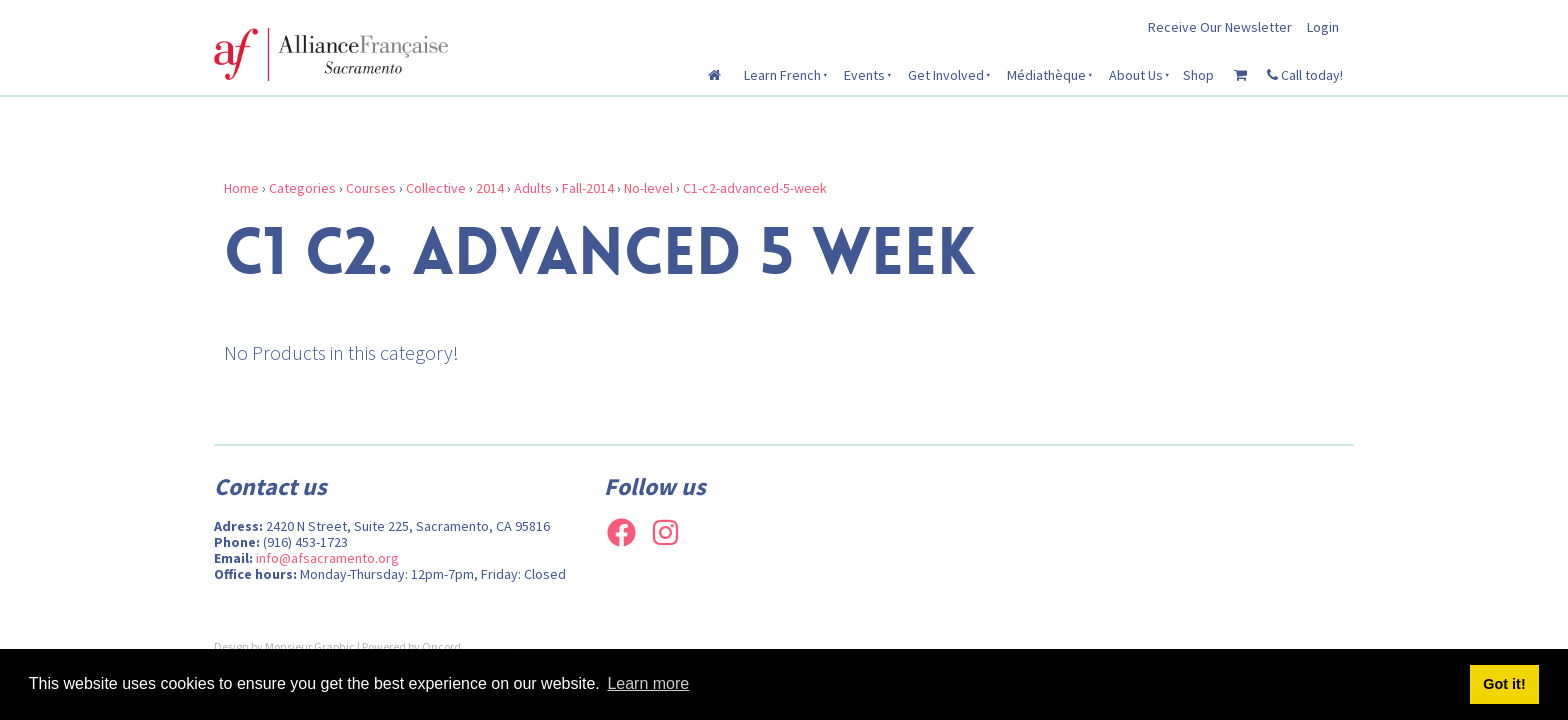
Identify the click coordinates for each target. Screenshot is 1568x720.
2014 (490, 188)
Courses (371, 188)
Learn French (782, 75)
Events (864, 75)
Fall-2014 (588, 188)
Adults (533, 188)
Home (241, 188)
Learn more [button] (648, 683)
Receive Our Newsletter (1220, 27)
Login (1323, 27)
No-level (648, 188)
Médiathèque (1046, 75)
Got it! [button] (1504, 684)
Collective (436, 188)
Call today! (1305, 75)
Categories (302, 188)
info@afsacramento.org (327, 558)
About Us (1136, 75)
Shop (1198, 75)
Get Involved (946, 75)
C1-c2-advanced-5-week (755, 188)
